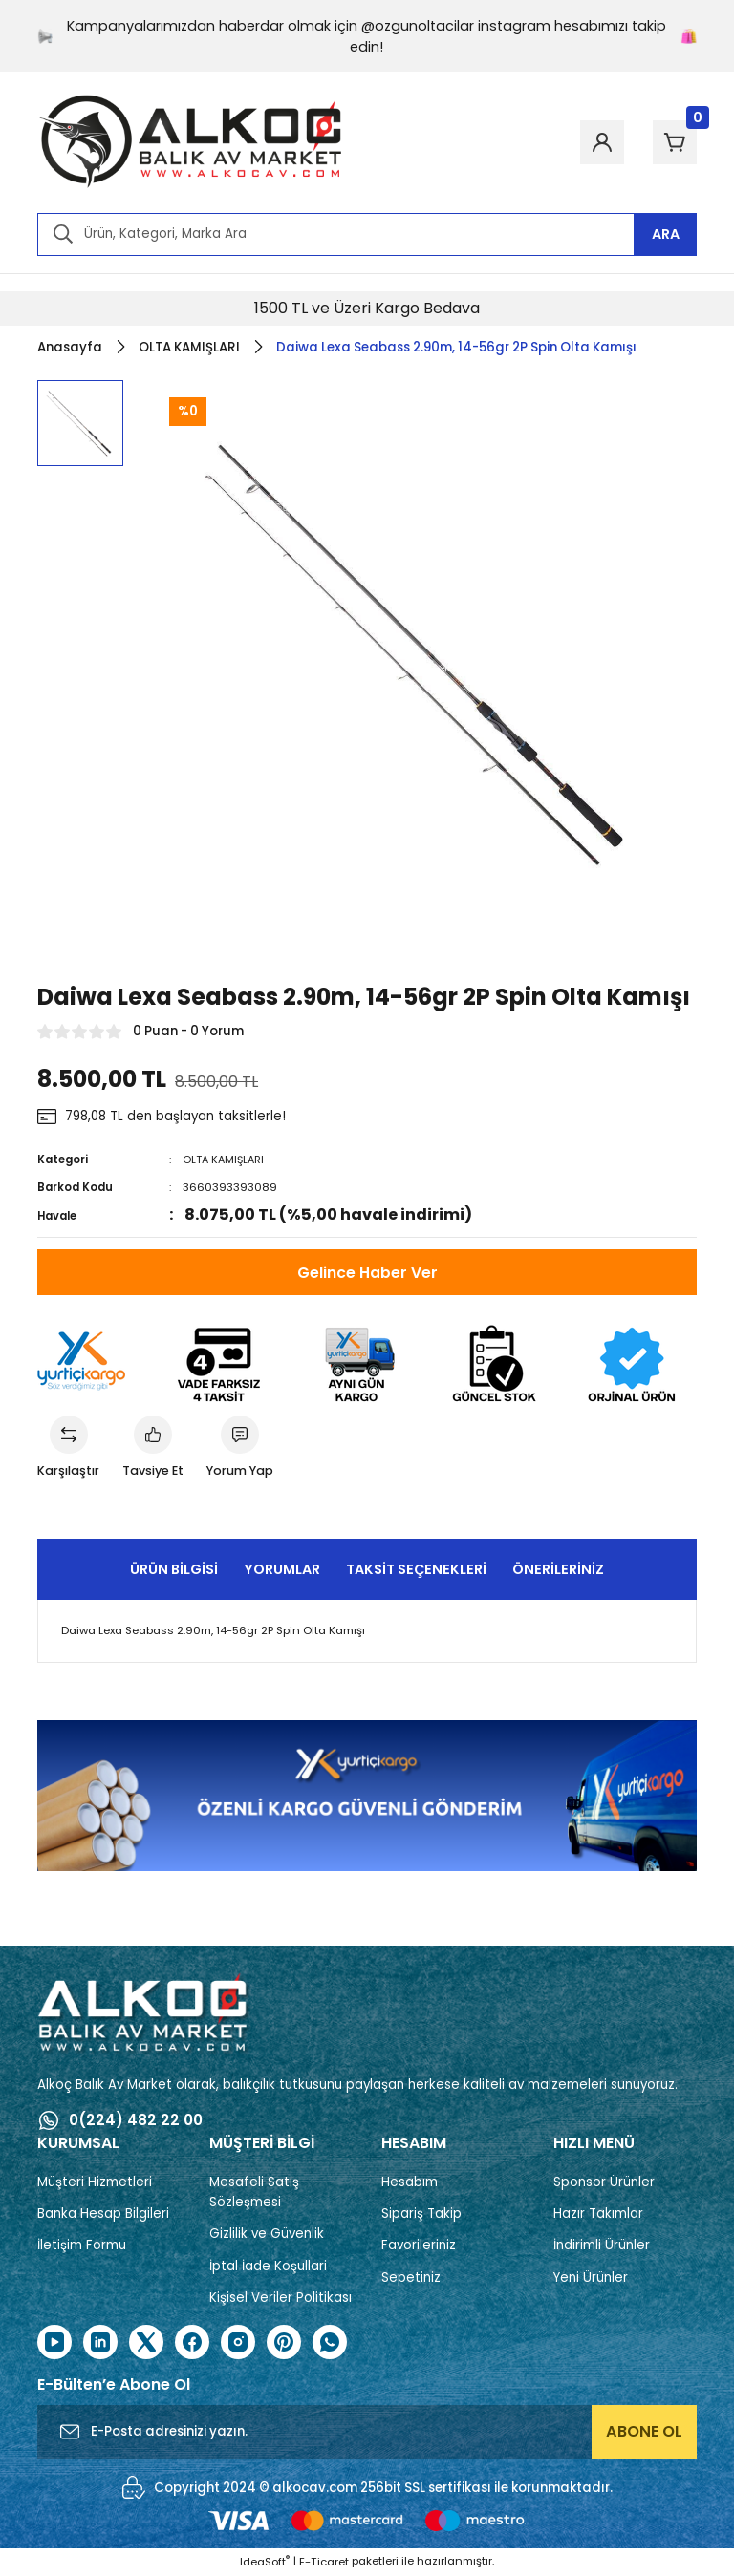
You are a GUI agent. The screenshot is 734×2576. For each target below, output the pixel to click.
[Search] (367, 234)
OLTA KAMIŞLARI (226, 1159)
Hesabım (409, 2183)
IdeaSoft (265, 2562)
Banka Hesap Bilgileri (103, 2215)
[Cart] (670, 142)
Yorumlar (282, 1570)
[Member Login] (588, 142)
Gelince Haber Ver (367, 1272)
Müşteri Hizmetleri (94, 2183)
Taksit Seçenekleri (416, 1570)
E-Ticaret (324, 2562)
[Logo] (190, 142)
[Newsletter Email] (367, 2433)
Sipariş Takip (421, 2215)
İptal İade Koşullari (268, 2267)
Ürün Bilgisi (174, 1570)
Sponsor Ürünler (604, 2183)
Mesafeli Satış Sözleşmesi (254, 2193)
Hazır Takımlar (598, 2215)
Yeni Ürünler (590, 2278)
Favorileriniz (418, 2247)
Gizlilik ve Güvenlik (266, 2235)
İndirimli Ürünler (601, 2247)
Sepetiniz (411, 2278)
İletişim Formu (81, 2247)
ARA (666, 234)
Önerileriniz (558, 1570)
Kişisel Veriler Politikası (280, 2299)
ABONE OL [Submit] (644, 2433)
